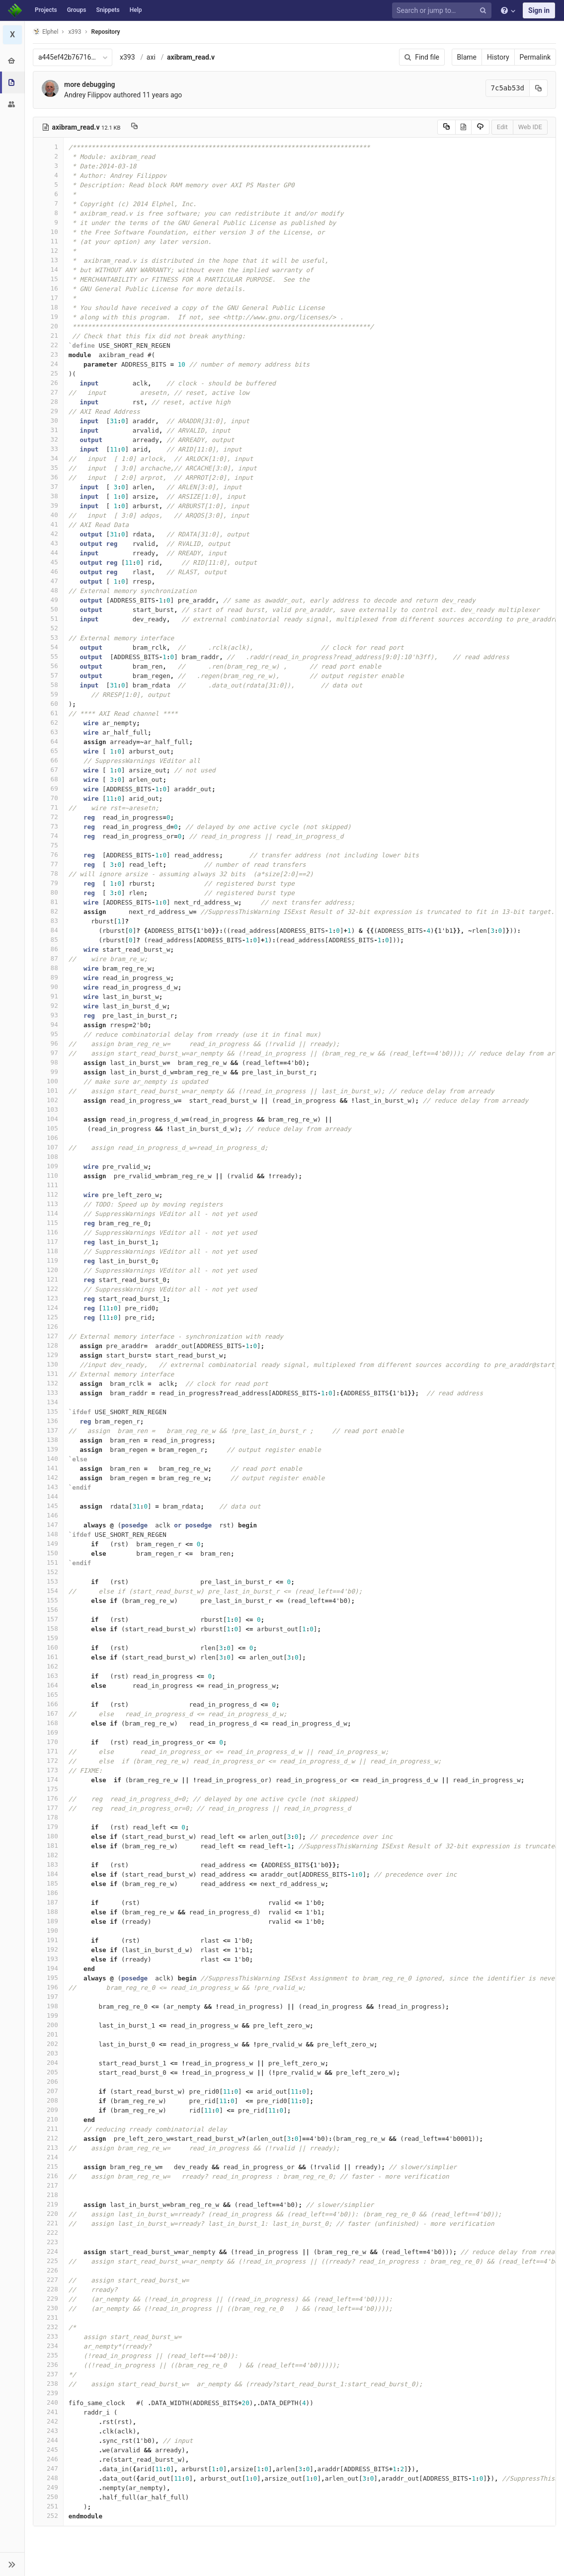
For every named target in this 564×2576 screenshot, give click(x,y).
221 (48, 2223)
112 (48, 1194)
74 (48, 835)
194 (48, 1968)
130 (48, 1364)
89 (48, 977)
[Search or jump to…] (443, 10)
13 (48, 260)
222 (48, 2232)
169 (48, 1732)
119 (48, 1260)
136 (48, 1421)
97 (48, 1053)
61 (48, 713)
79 (48, 883)
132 (48, 1383)
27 (48, 392)
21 (48, 335)
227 (48, 2279)
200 (48, 2025)
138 (48, 1439)
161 (48, 1657)
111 (48, 1185)
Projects (46, 9)
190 (48, 1930)
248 (48, 2478)
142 (48, 1477)
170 (48, 1741)
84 (48, 930)
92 (48, 1005)
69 (48, 788)
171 (48, 1751)
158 (48, 1628)
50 (48, 609)
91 (48, 996)
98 (48, 1062)
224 (48, 2251)
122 (48, 1288)
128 (48, 1345)
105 (48, 1128)
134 (48, 1402)
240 (48, 2402)
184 (48, 1874)
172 (48, 1760)
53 (48, 637)
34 (48, 458)
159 (48, 1638)
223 (48, 2242)
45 (48, 562)
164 (48, 1685)
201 (48, 2034)
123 (48, 1298)
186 (48, 1892)
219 (48, 2204)
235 (48, 2355)
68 (48, 779)
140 (48, 1458)
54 (48, 647)
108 (48, 1156)
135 (48, 1411)
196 (48, 1987)
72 (48, 817)
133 (48, 1392)
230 (48, 2308)
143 (48, 1487)
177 (48, 1808)
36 (48, 477)
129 (48, 1355)
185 (48, 1883)
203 (48, 2053)
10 (48, 231)
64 (48, 741)
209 (48, 2110)
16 (48, 288)
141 (48, 1468)
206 (48, 2081)
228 (48, 2289)
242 (48, 2421)
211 (48, 2128)
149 (48, 1543)
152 (48, 1572)
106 (48, 1137)
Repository (105, 31)
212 (48, 2138)
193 (48, 1959)
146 (48, 1515)
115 (48, 1222)
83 (48, 920)
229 (48, 2298)
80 (48, 892)
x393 (127, 57)
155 (48, 1600)
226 (48, 2270)
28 (48, 401)
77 (48, 864)
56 (48, 666)
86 (48, 949)
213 (48, 2147)
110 (48, 1175)
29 (48, 411)
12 (48, 250)
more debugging (89, 84)
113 (48, 1204)
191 (48, 1940)
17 (48, 298)
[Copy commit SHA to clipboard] (539, 88)
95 (48, 1034)
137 (48, 1430)
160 (48, 1647)
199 (48, 2015)
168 (48, 1723)
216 (48, 2176)
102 (48, 1100)
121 (48, 1279)
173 (48, 1770)
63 (48, 732)
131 (48, 1373)
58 (48, 684)
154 (48, 1590)
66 (48, 760)
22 (48, 345)
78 (48, 873)
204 (48, 2062)
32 (48, 439)
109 (48, 1166)
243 (48, 2430)
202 (48, 2043)
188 (48, 1911)
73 (48, 826)
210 (48, 2119)
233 (48, 2336)
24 (48, 364)
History (498, 57)
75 (48, 845)
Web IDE (530, 127)
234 (48, 2345)
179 (48, 1826)
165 (48, 1694)
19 (48, 316)
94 (48, 1024)
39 (48, 505)
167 (48, 1713)
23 (48, 354)
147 (48, 1524)
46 (48, 571)
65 (48, 751)
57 (48, 675)
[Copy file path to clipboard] (134, 127)
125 (48, 1317)
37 (48, 486)
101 (48, 1090)
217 (48, 2185)
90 (48, 986)
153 (48, 1581)
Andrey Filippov (87, 95)
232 (48, 2327)
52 (48, 628)
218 (48, 2194)
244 (48, 2440)
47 (48, 581)
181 (48, 1845)
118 (48, 1251)
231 (48, 2317)
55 (48, 656)
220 (48, 2213)
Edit (502, 127)
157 (48, 1619)
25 (48, 373)
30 (48, 420)
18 (48, 307)
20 (48, 326)
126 (48, 1326)
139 (48, 1449)
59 (48, 694)
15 (48, 279)
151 (48, 1562)
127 (48, 1336)
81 (48, 902)
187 (48, 1902)
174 (48, 1779)
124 (48, 1307)
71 (48, 807)
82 (48, 911)
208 (48, 2100)
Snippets (107, 9)
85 (48, 939)
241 (48, 2412)
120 (48, 1270)
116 (48, 1232)
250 (48, 2496)
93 (48, 1015)
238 (48, 2383)
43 (48, 543)
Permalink (535, 57)
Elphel (45, 31)
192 (48, 1949)
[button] (12, 2564)
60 (48, 703)
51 (48, 618)
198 (48, 2006)
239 (48, 2393)
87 (48, 958)
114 (48, 1213)
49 (48, 600)
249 (48, 2487)
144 (48, 1496)
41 (48, 524)
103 (48, 1109)
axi (151, 57)
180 (48, 1836)
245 (48, 2449)
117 (48, 1241)
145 (48, 1506)
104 (48, 1119)
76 (48, 854)
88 (48, 968)
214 (48, 2157)
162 (48, 1666)
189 (48, 1921)
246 (48, 2459)
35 (48, 467)
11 (48, 241)
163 (48, 1675)
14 (48, 269)
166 (48, 1704)
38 (48, 496)
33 (48, 449)
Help (136, 9)
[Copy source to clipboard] (446, 127)
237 (48, 2374)
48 (48, 590)
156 (48, 1609)
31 (48, 430)
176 (48, 1798)
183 (48, 1864)
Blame (467, 57)
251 (48, 2506)
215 (48, 2166)
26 (48, 382)
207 (48, 2091)
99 (48, 1071)
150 (48, 1553)
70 (48, 798)
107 (48, 1147)
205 (48, 2072)
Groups (76, 9)
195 (48, 1977)
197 (48, 1996)
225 (48, 2261)
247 (48, 2468)
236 (48, 2364)
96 (48, 1043)
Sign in (539, 10)
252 (48, 2515)
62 (48, 722)
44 (48, 552)
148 (48, 1534)
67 (48, 769)
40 (48, 515)
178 (48, 1817)
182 (48, 1855)
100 (48, 1081)
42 (48, 533)
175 (48, 1789)
